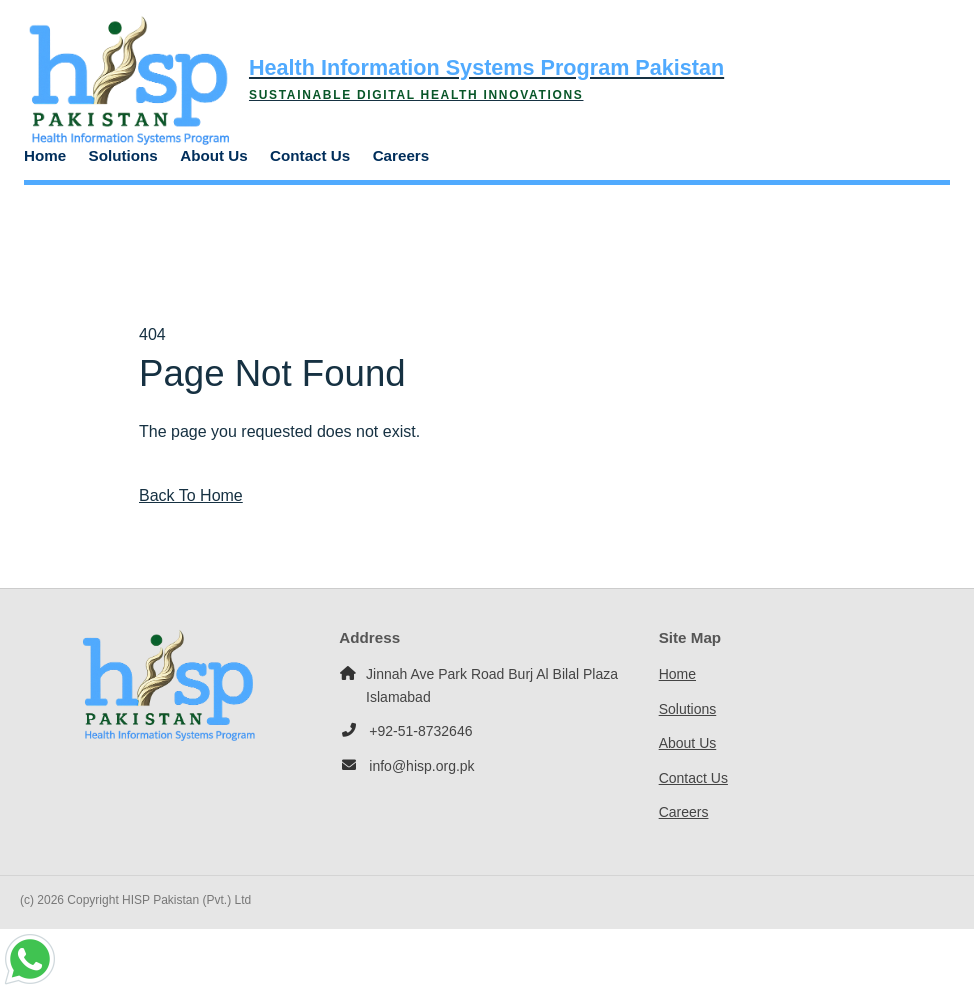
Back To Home (191, 495)
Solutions (123, 155)
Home (45, 155)
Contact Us (310, 155)
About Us (214, 155)
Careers (401, 155)
